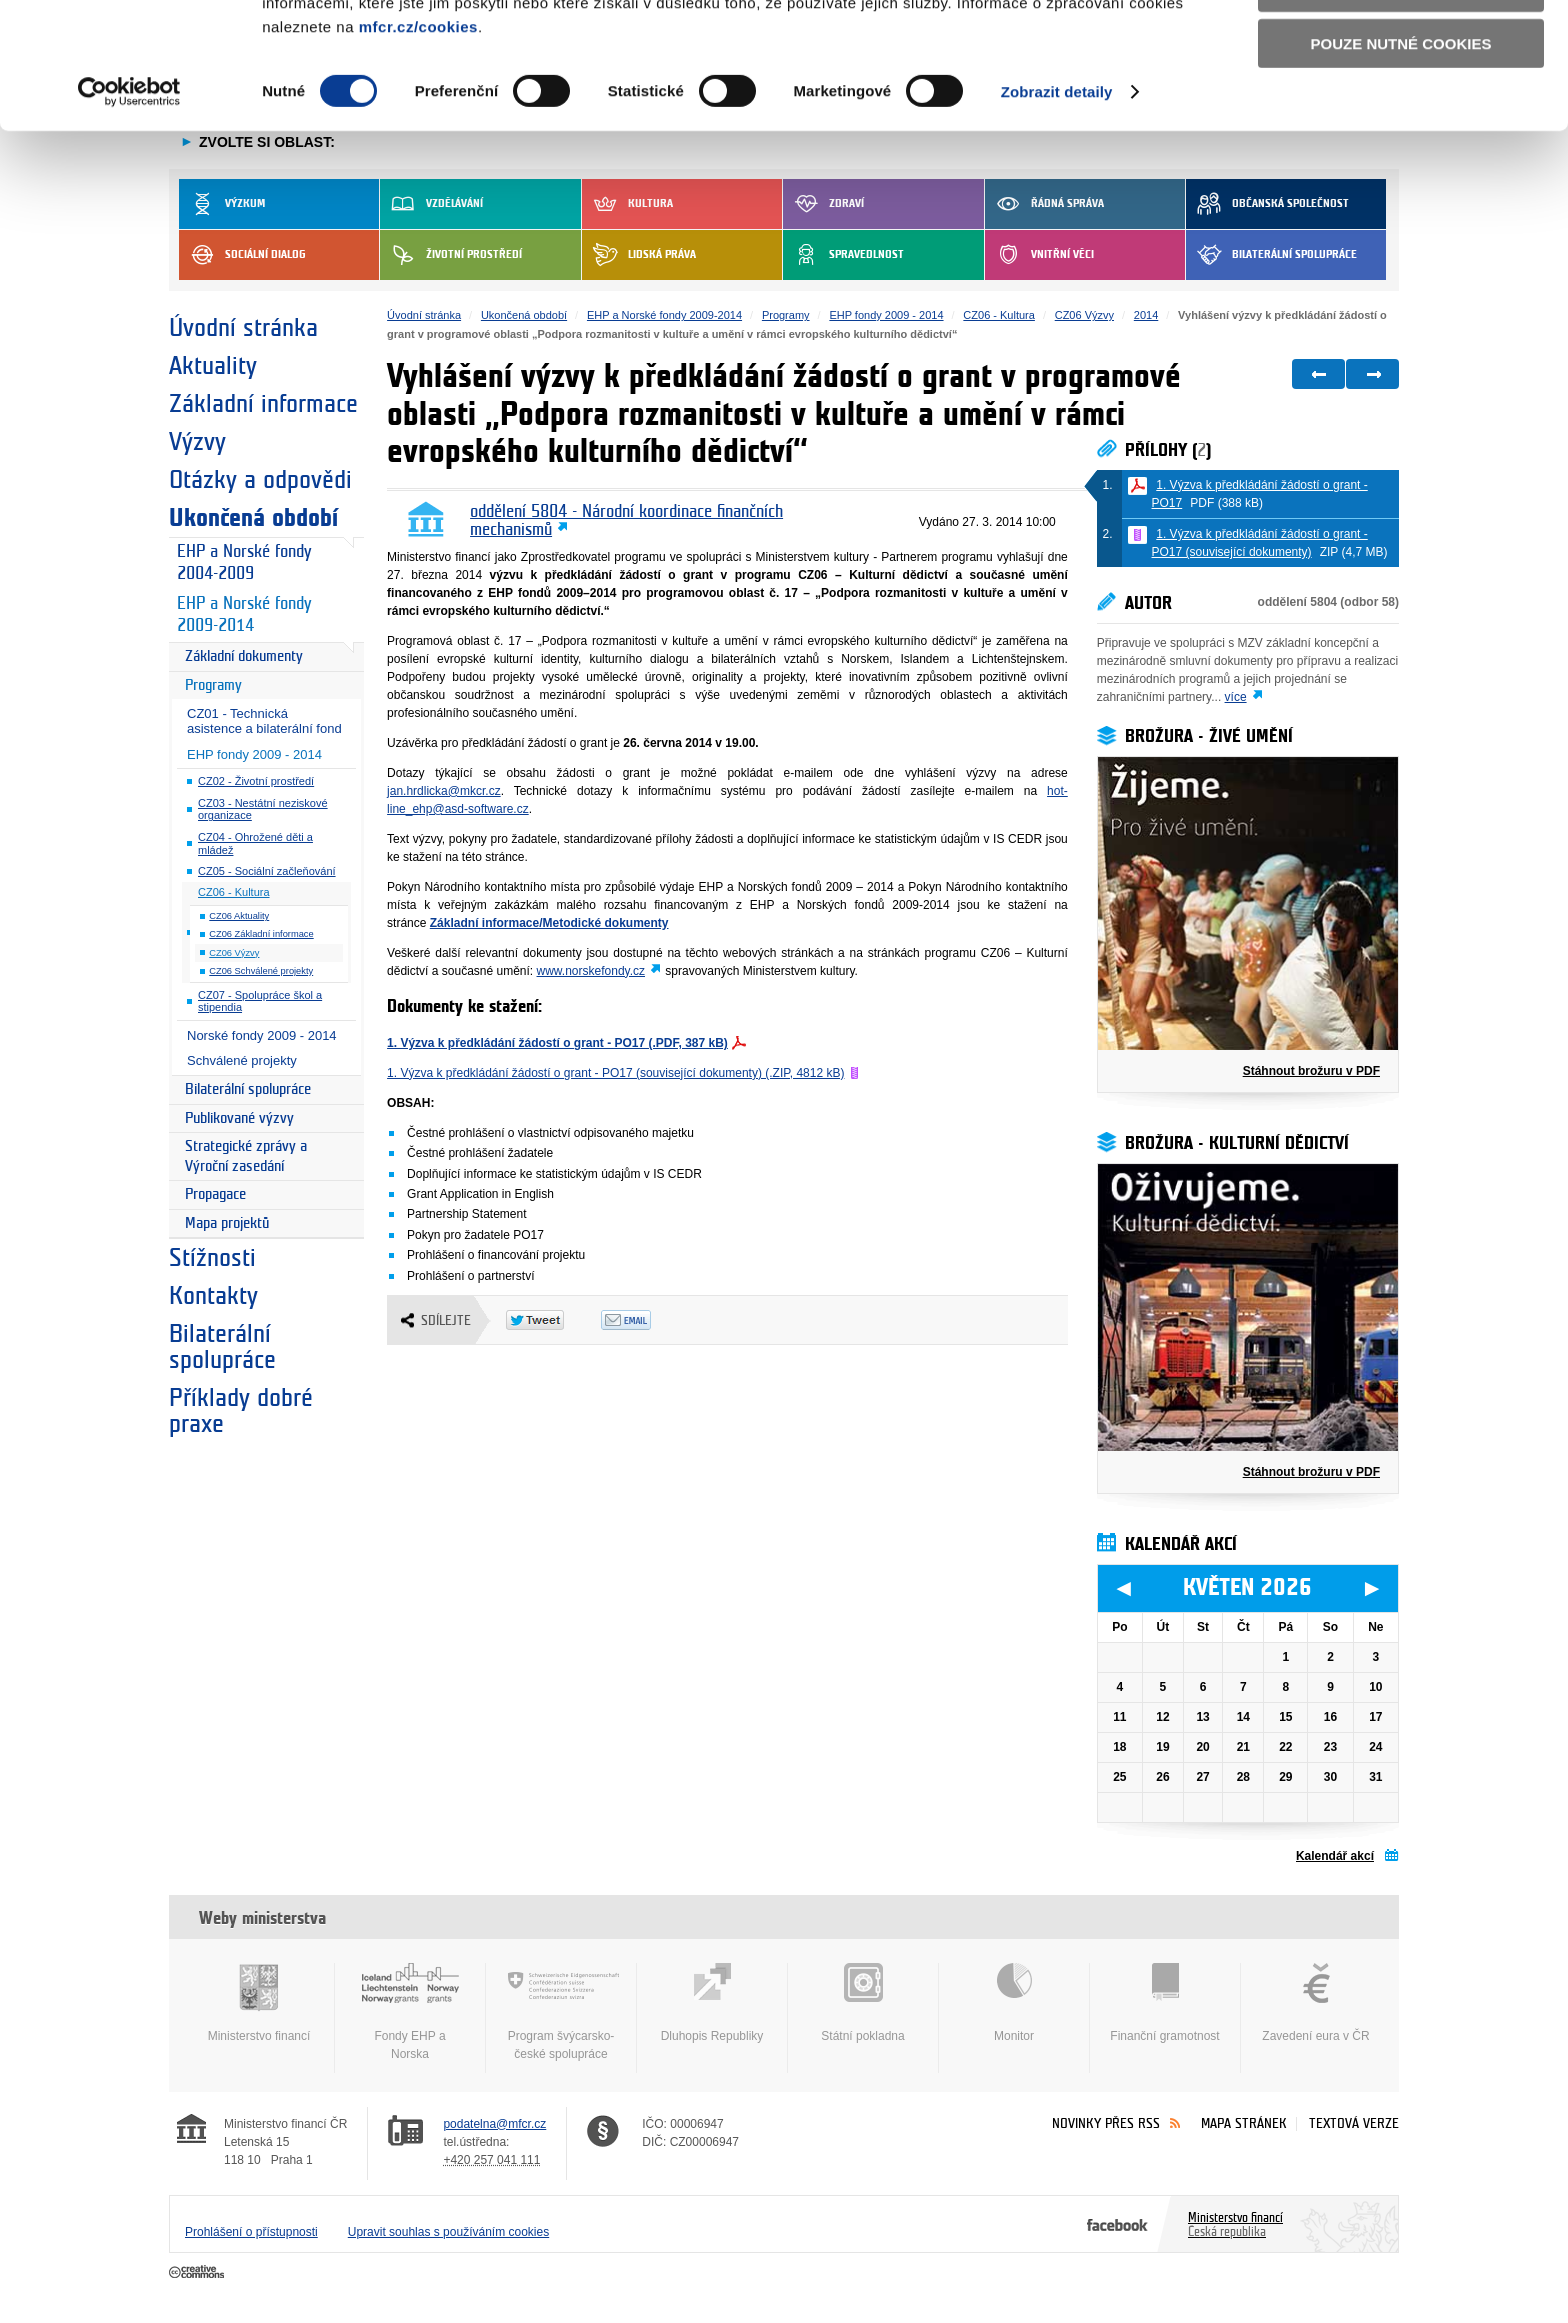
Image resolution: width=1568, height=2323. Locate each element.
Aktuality (213, 366)
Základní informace (263, 404)
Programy (213, 685)
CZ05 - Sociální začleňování (267, 871)
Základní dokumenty (244, 656)
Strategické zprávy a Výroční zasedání (246, 1156)
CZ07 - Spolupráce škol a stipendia (260, 1001)
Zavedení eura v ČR (1316, 2003)
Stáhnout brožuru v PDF (1311, 1071)
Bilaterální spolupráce (1271, 255)
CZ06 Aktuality (239, 916)
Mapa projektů (227, 1223)
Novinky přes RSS (1106, 2123)
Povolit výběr (1401, 105)
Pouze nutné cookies (1401, 161)
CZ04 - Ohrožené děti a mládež (255, 843)
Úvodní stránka (243, 328)
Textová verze (1354, 2123)
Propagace (215, 1194)
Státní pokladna (863, 2003)
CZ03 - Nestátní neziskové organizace (263, 809)
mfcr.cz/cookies (418, 144)
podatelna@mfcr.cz (494, 2124)
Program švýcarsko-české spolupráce (561, 2012)
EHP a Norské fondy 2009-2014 (244, 615)
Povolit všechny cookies (1401, 48)
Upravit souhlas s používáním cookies (448, 2232)
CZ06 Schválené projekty (261, 971)
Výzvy (197, 442)
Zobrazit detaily (1057, 209)
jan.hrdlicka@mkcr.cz (444, 791)
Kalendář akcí (1335, 1856)
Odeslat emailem (648, 1320)
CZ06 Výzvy (234, 953)
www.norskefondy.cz (591, 971)
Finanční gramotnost (1165, 2003)
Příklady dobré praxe (241, 1411)
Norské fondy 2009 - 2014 (262, 1035)
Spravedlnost (843, 255)
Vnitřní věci (1039, 255)
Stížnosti (212, 1258)
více (1236, 697)
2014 (1146, 315)
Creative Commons (198, 2273)
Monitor (1014, 2003)
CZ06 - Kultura (234, 892)
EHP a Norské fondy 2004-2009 (244, 563)
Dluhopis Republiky (712, 2003)
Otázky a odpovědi (260, 480)
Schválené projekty (242, 1060)
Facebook (1117, 2224)
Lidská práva (639, 255)
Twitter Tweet (553, 1320)
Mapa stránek (1244, 2123)
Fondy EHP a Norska (410, 2012)
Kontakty (213, 1296)
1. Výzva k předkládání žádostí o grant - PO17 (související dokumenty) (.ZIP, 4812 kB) (615, 1073)
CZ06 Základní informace (261, 934)
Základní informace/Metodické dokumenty (549, 923)
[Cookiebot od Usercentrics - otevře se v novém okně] (129, 210)
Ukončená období (253, 518)
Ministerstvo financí (259, 2003)
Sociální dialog (242, 255)
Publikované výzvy (239, 1118)
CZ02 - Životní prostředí (256, 781)
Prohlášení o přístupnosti (251, 2232)
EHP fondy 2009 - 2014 (254, 754)
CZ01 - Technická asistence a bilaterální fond (264, 721)
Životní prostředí (451, 255)
